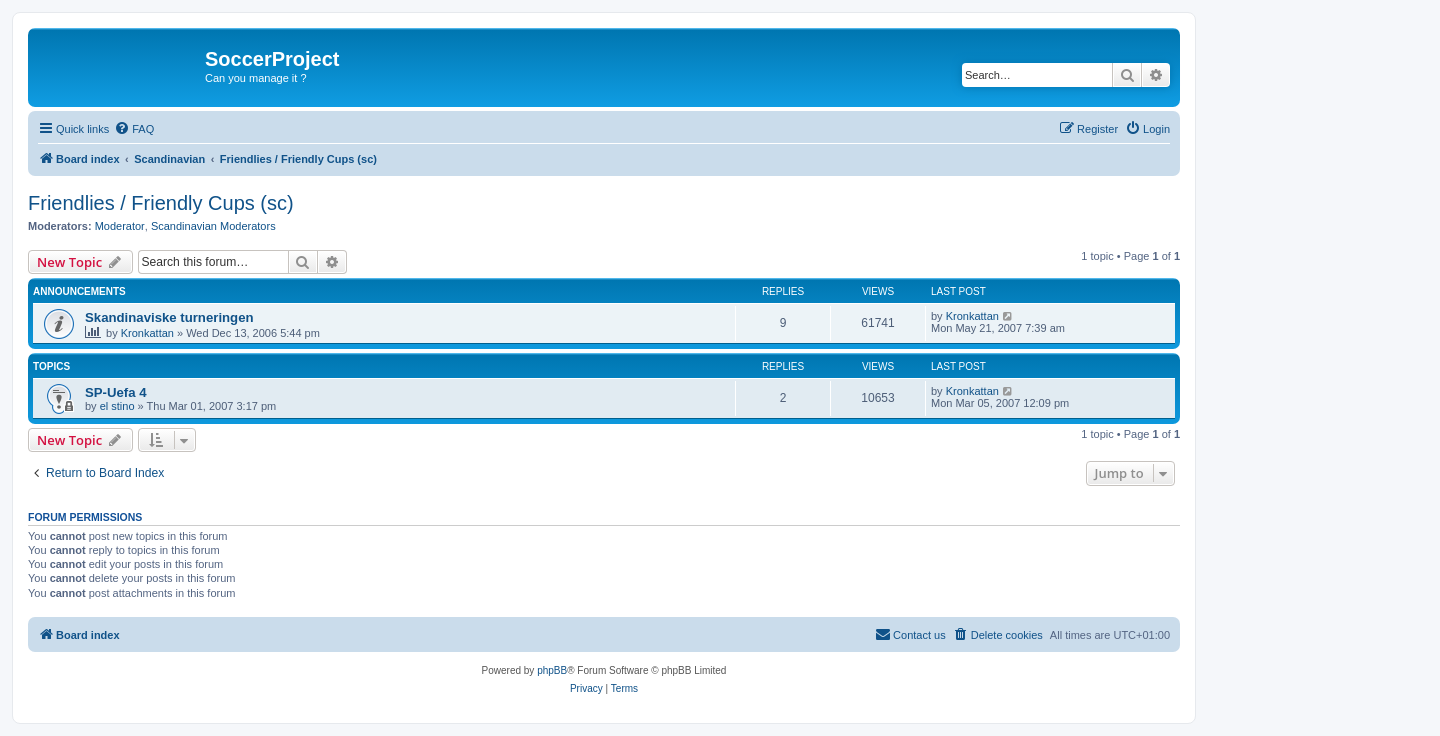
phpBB (552, 670)
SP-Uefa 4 (116, 392)
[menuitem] (134, 129)
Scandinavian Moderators (213, 226)
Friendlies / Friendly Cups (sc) (161, 203)
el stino (117, 406)
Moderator (120, 226)
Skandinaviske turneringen (169, 317)
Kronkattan (147, 333)
